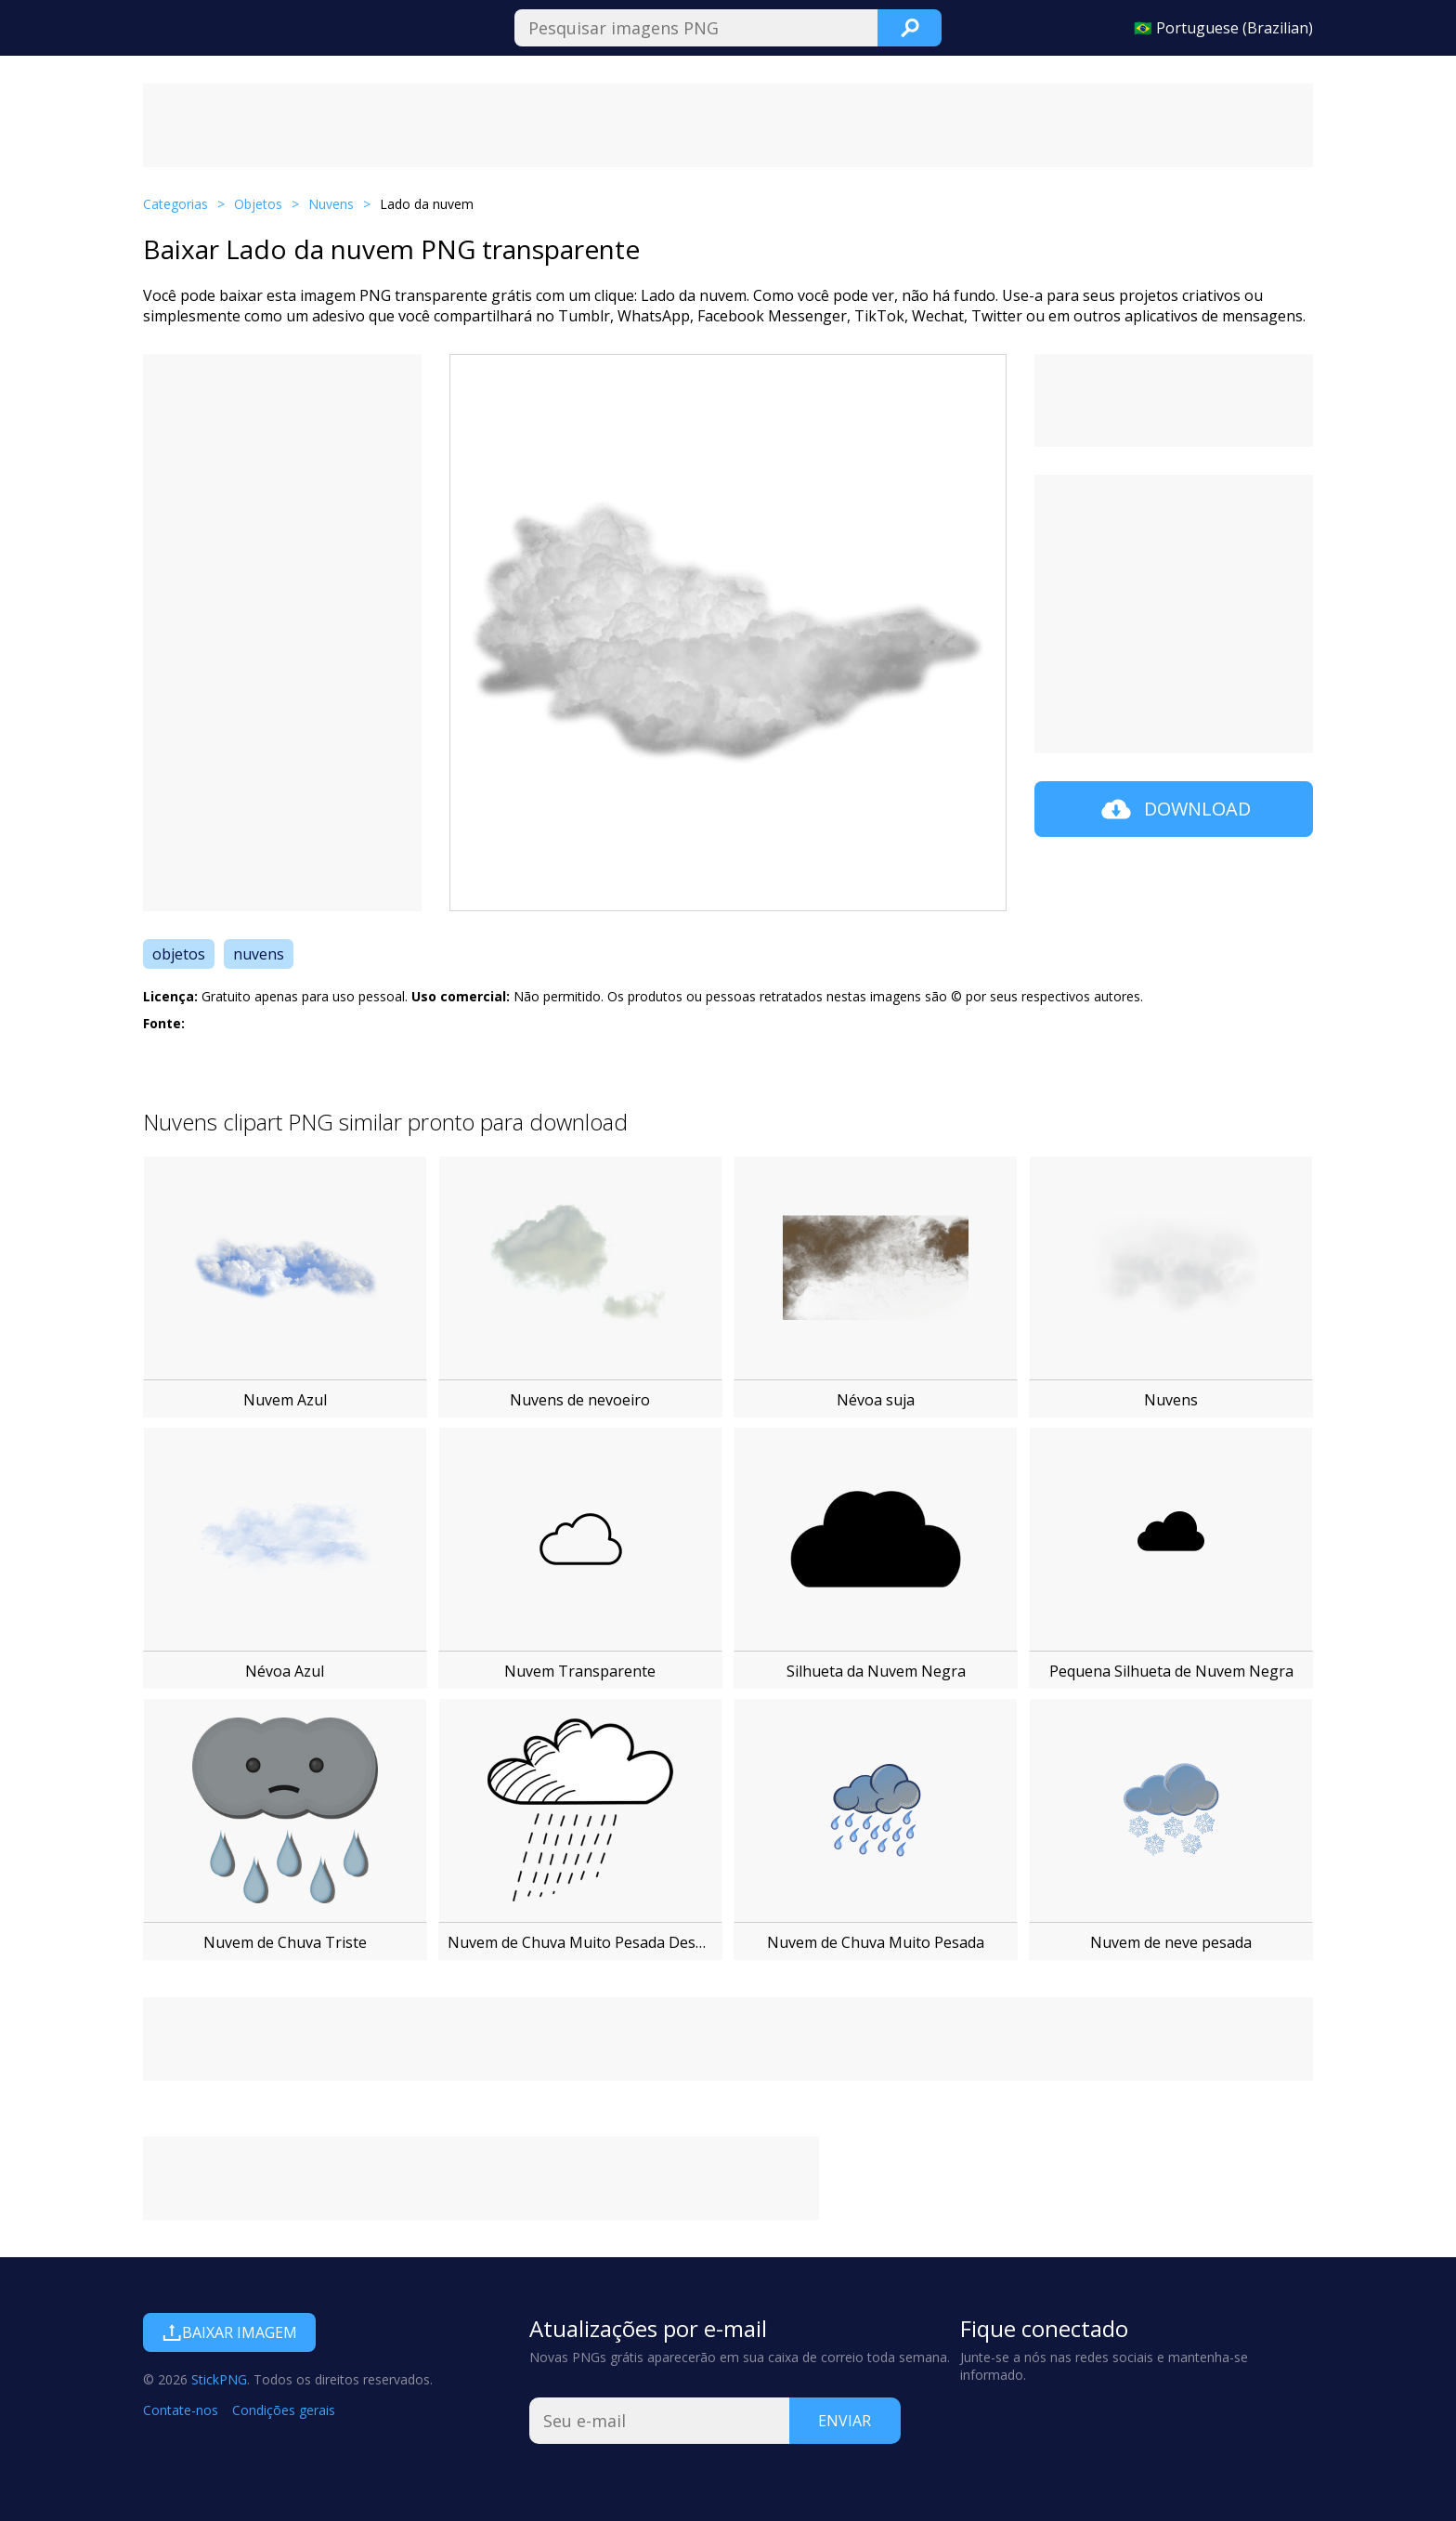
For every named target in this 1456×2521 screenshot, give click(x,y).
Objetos (258, 204)
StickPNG (219, 2379)
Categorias (175, 204)
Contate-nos (180, 2410)
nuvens (258, 954)
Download (1174, 809)
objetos (178, 954)
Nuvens (331, 204)
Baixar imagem (229, 2332)
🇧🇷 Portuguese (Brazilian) (1223, 28)
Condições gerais (283, 2410)
